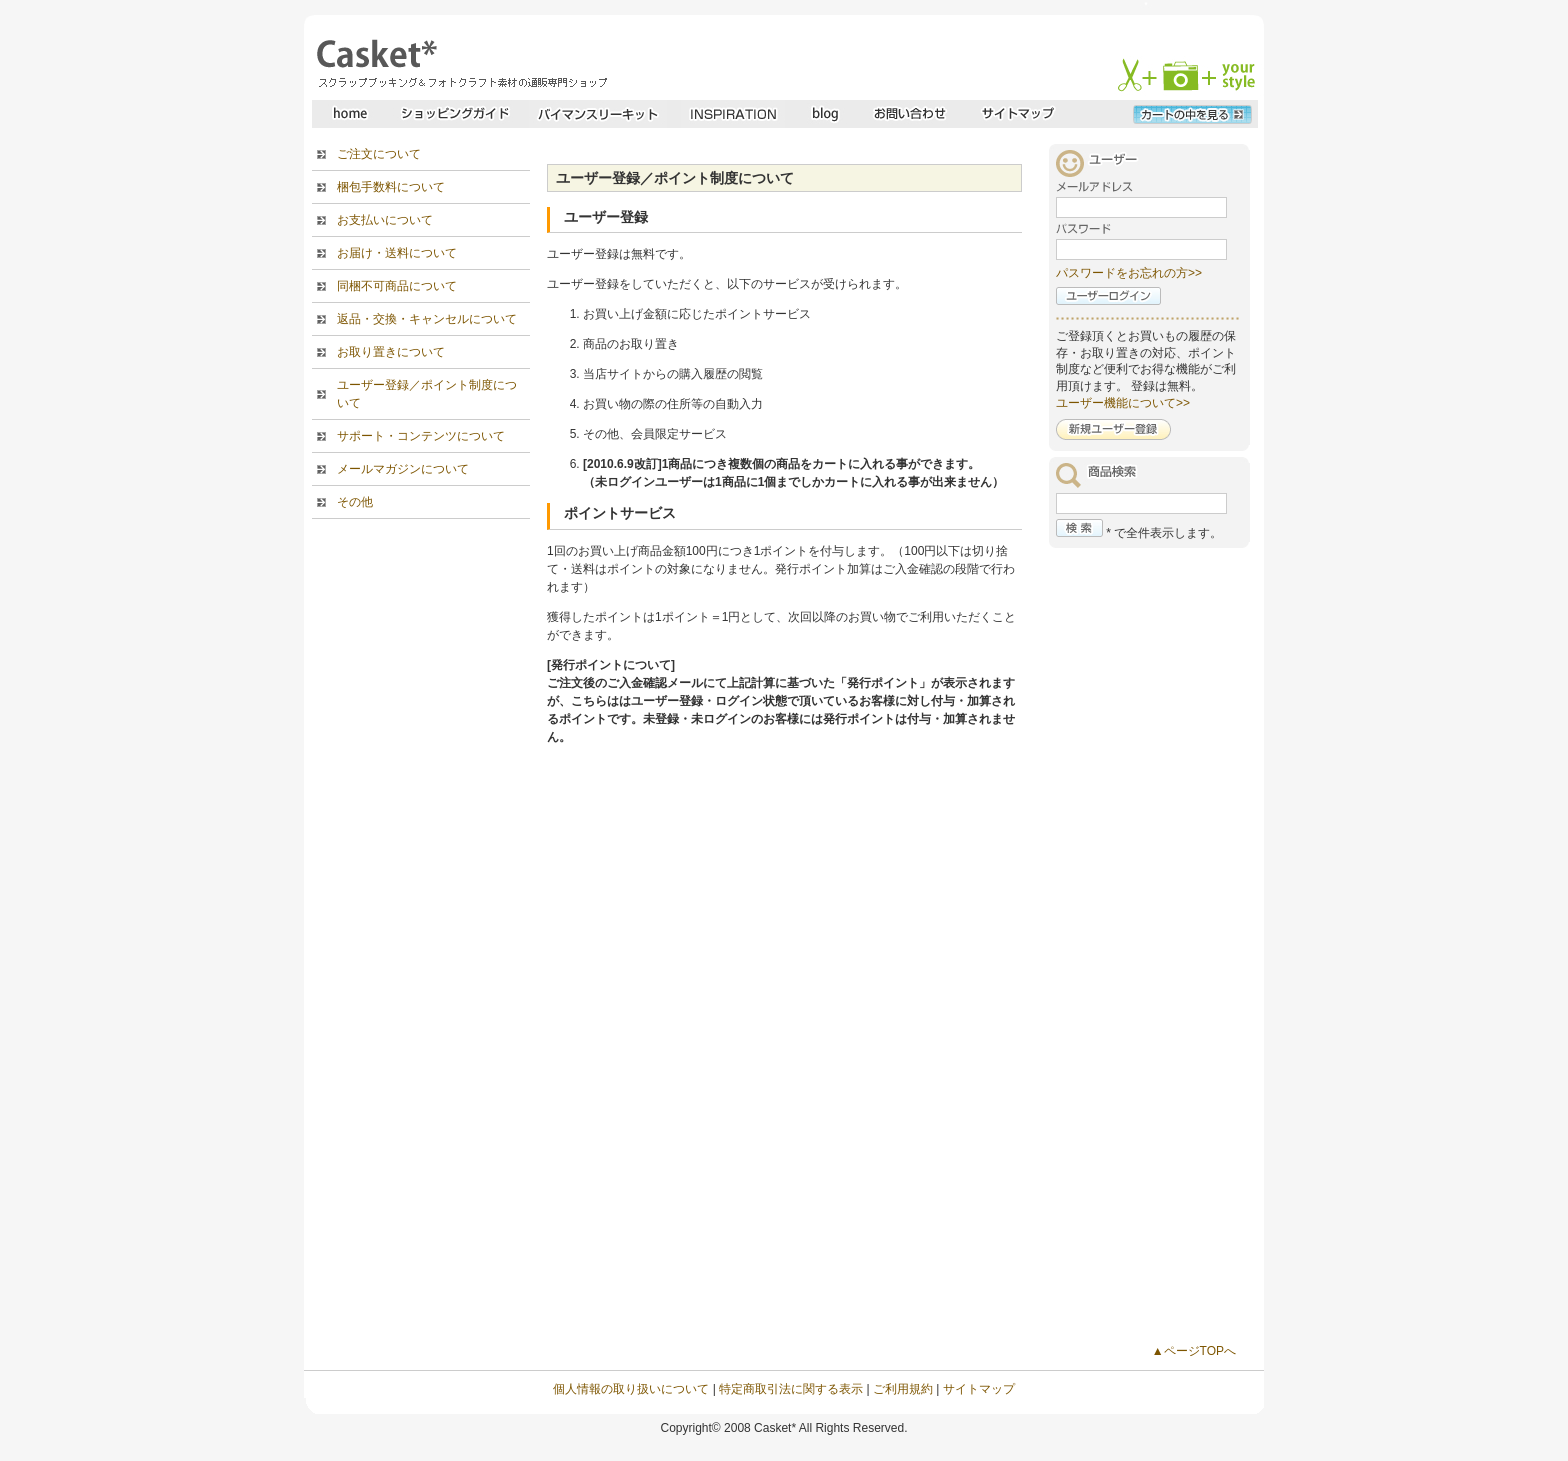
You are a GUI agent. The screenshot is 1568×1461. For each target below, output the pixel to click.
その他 (355, 502)
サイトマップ (979, 1389)
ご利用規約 (903, 1389)
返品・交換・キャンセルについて (427, 319)
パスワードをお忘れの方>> (1129, 273)
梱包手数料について (391, 187)
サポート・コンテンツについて (421, 436)
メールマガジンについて (403, 469)
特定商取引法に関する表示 (791, 1389)
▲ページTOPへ (1194, 1351)
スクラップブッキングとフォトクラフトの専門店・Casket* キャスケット (459, 63)
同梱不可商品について (397, 286)
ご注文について (379, 154)
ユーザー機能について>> (1123, 403)
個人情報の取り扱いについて (631, 1389)
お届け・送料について (397, 253)
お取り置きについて (391, 352)
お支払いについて (385, 220)
